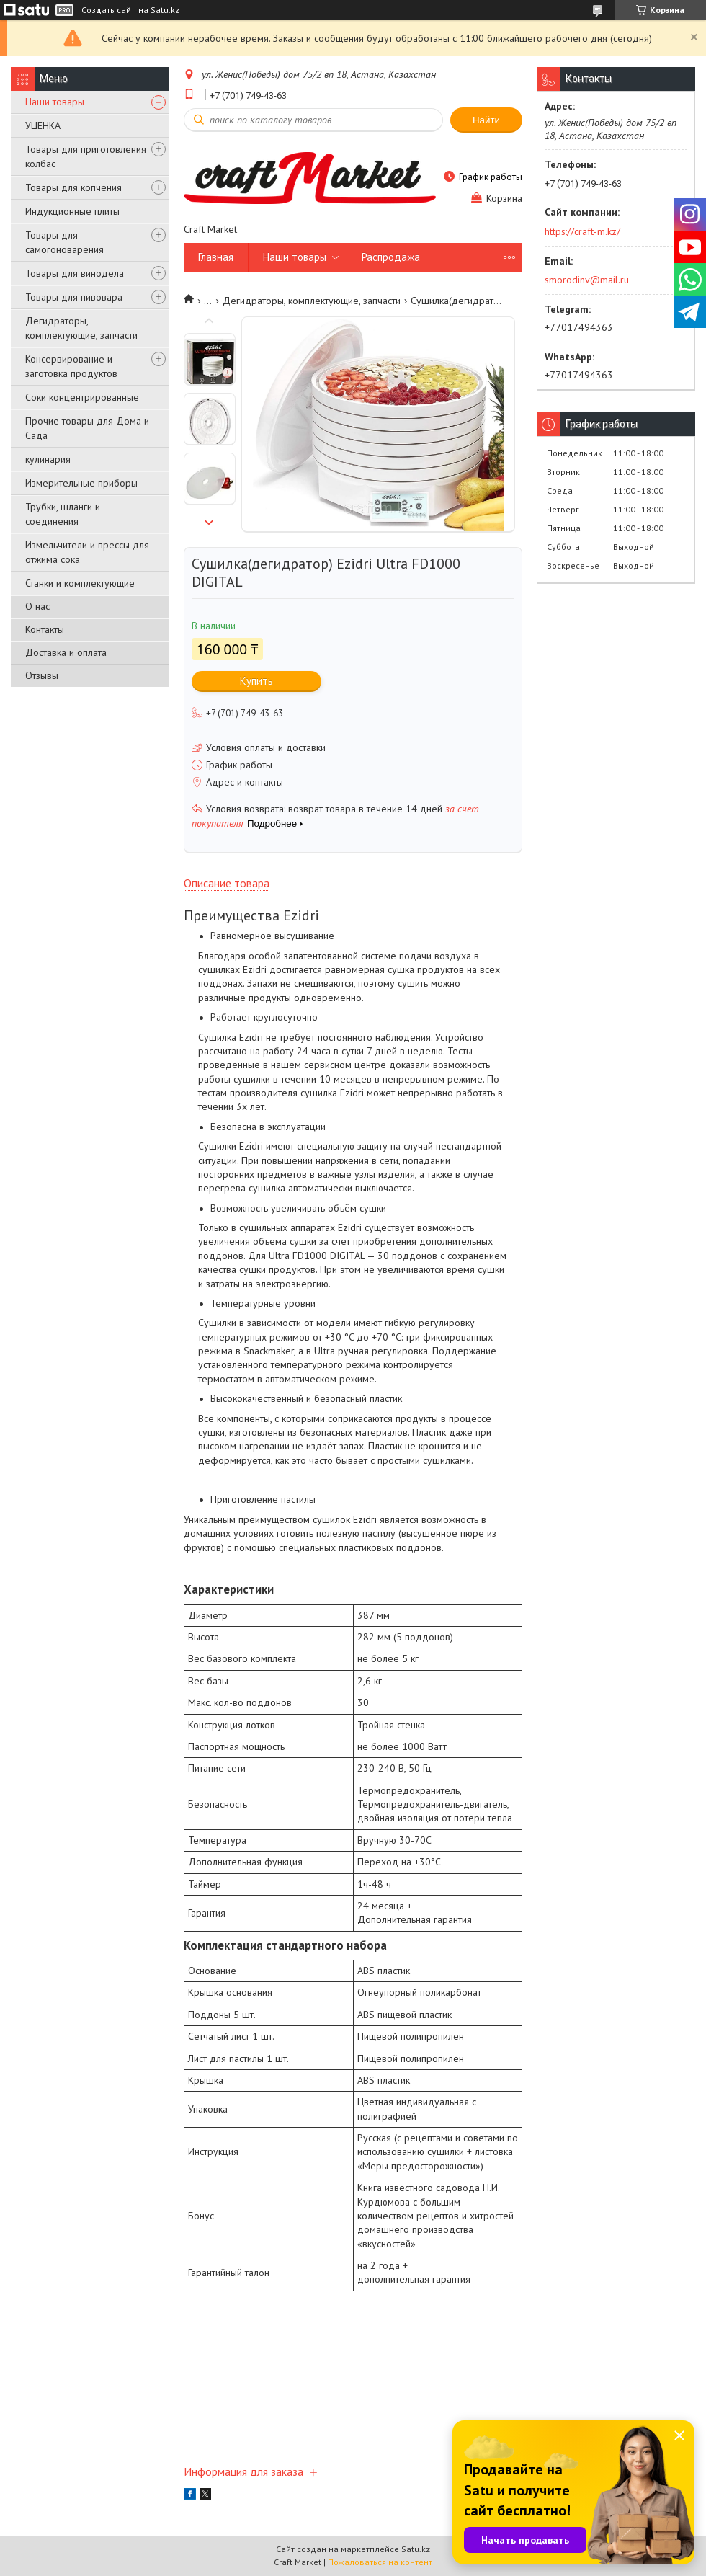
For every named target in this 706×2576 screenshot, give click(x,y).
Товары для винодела (74, 273)
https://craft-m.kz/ (582, 231)
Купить (256, 681)
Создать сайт (108, 10)
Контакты (44, 629)
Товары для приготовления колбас (85, 156)
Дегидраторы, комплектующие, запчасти (81, 328)
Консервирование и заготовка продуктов (71, 366)
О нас (37, 606)
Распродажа (391, 257)
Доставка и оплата (66, 652)
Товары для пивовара (73, 296)
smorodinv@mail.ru (587, 279)
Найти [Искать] (486, 120)
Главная (215, 257)
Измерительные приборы (81, 482)
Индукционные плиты (72, 211)
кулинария (48, 459)
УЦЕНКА (43, 125)
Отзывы (41, 675)
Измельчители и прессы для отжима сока (87, 552)
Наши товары (54, 101)
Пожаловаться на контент (380, 2562)
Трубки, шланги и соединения (62, 514)
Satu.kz (415, 2549)
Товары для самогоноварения (64, 242)
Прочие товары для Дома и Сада (87, 428)
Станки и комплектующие (80, 583)
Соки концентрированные (82, 397)
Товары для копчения (73, 187)
